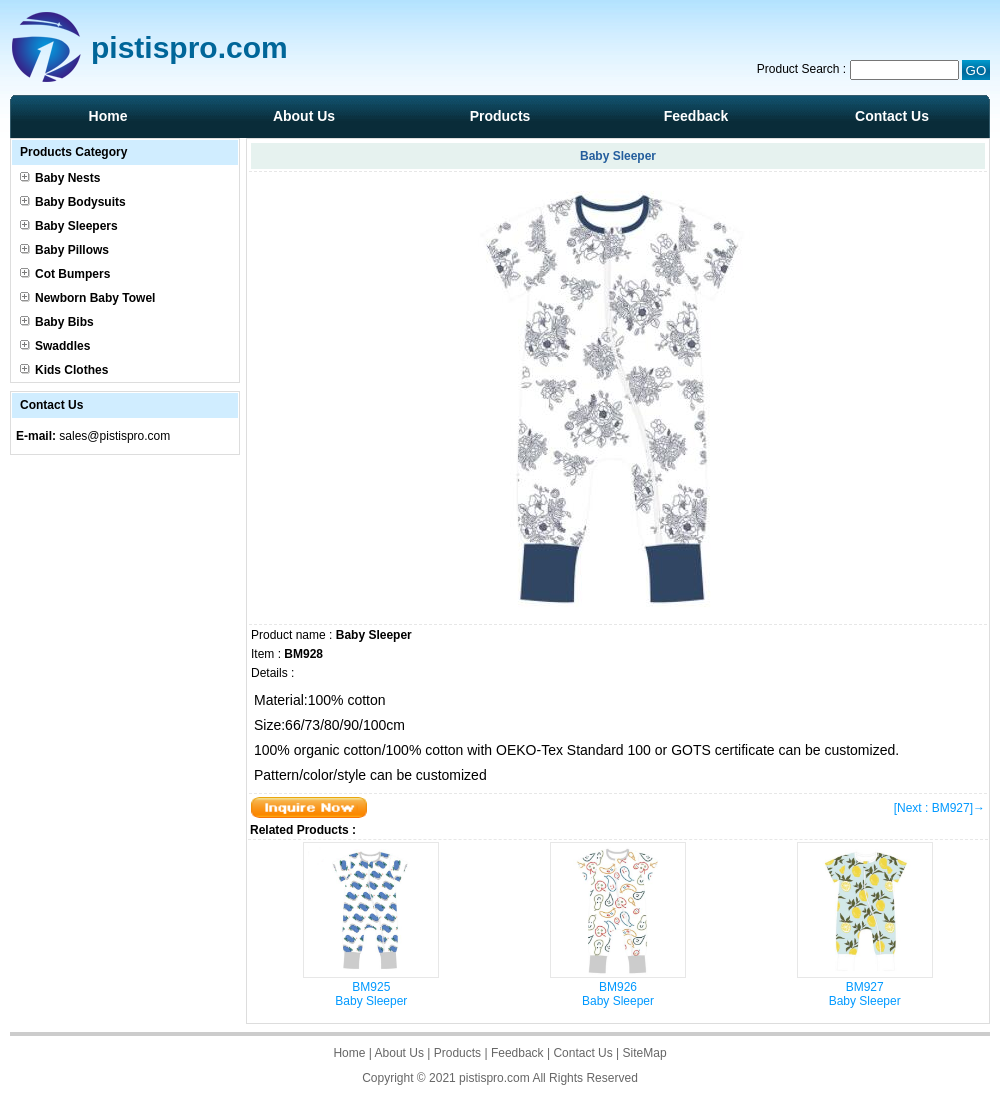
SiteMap (645, 1053)
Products (500, 116)
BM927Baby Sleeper (865, 994)
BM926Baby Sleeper (618, 994)
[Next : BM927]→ (939, 808)
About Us (304, 116)
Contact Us (892, 116)
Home (108, 116)
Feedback (696, 116)
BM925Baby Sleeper (371, 994)
